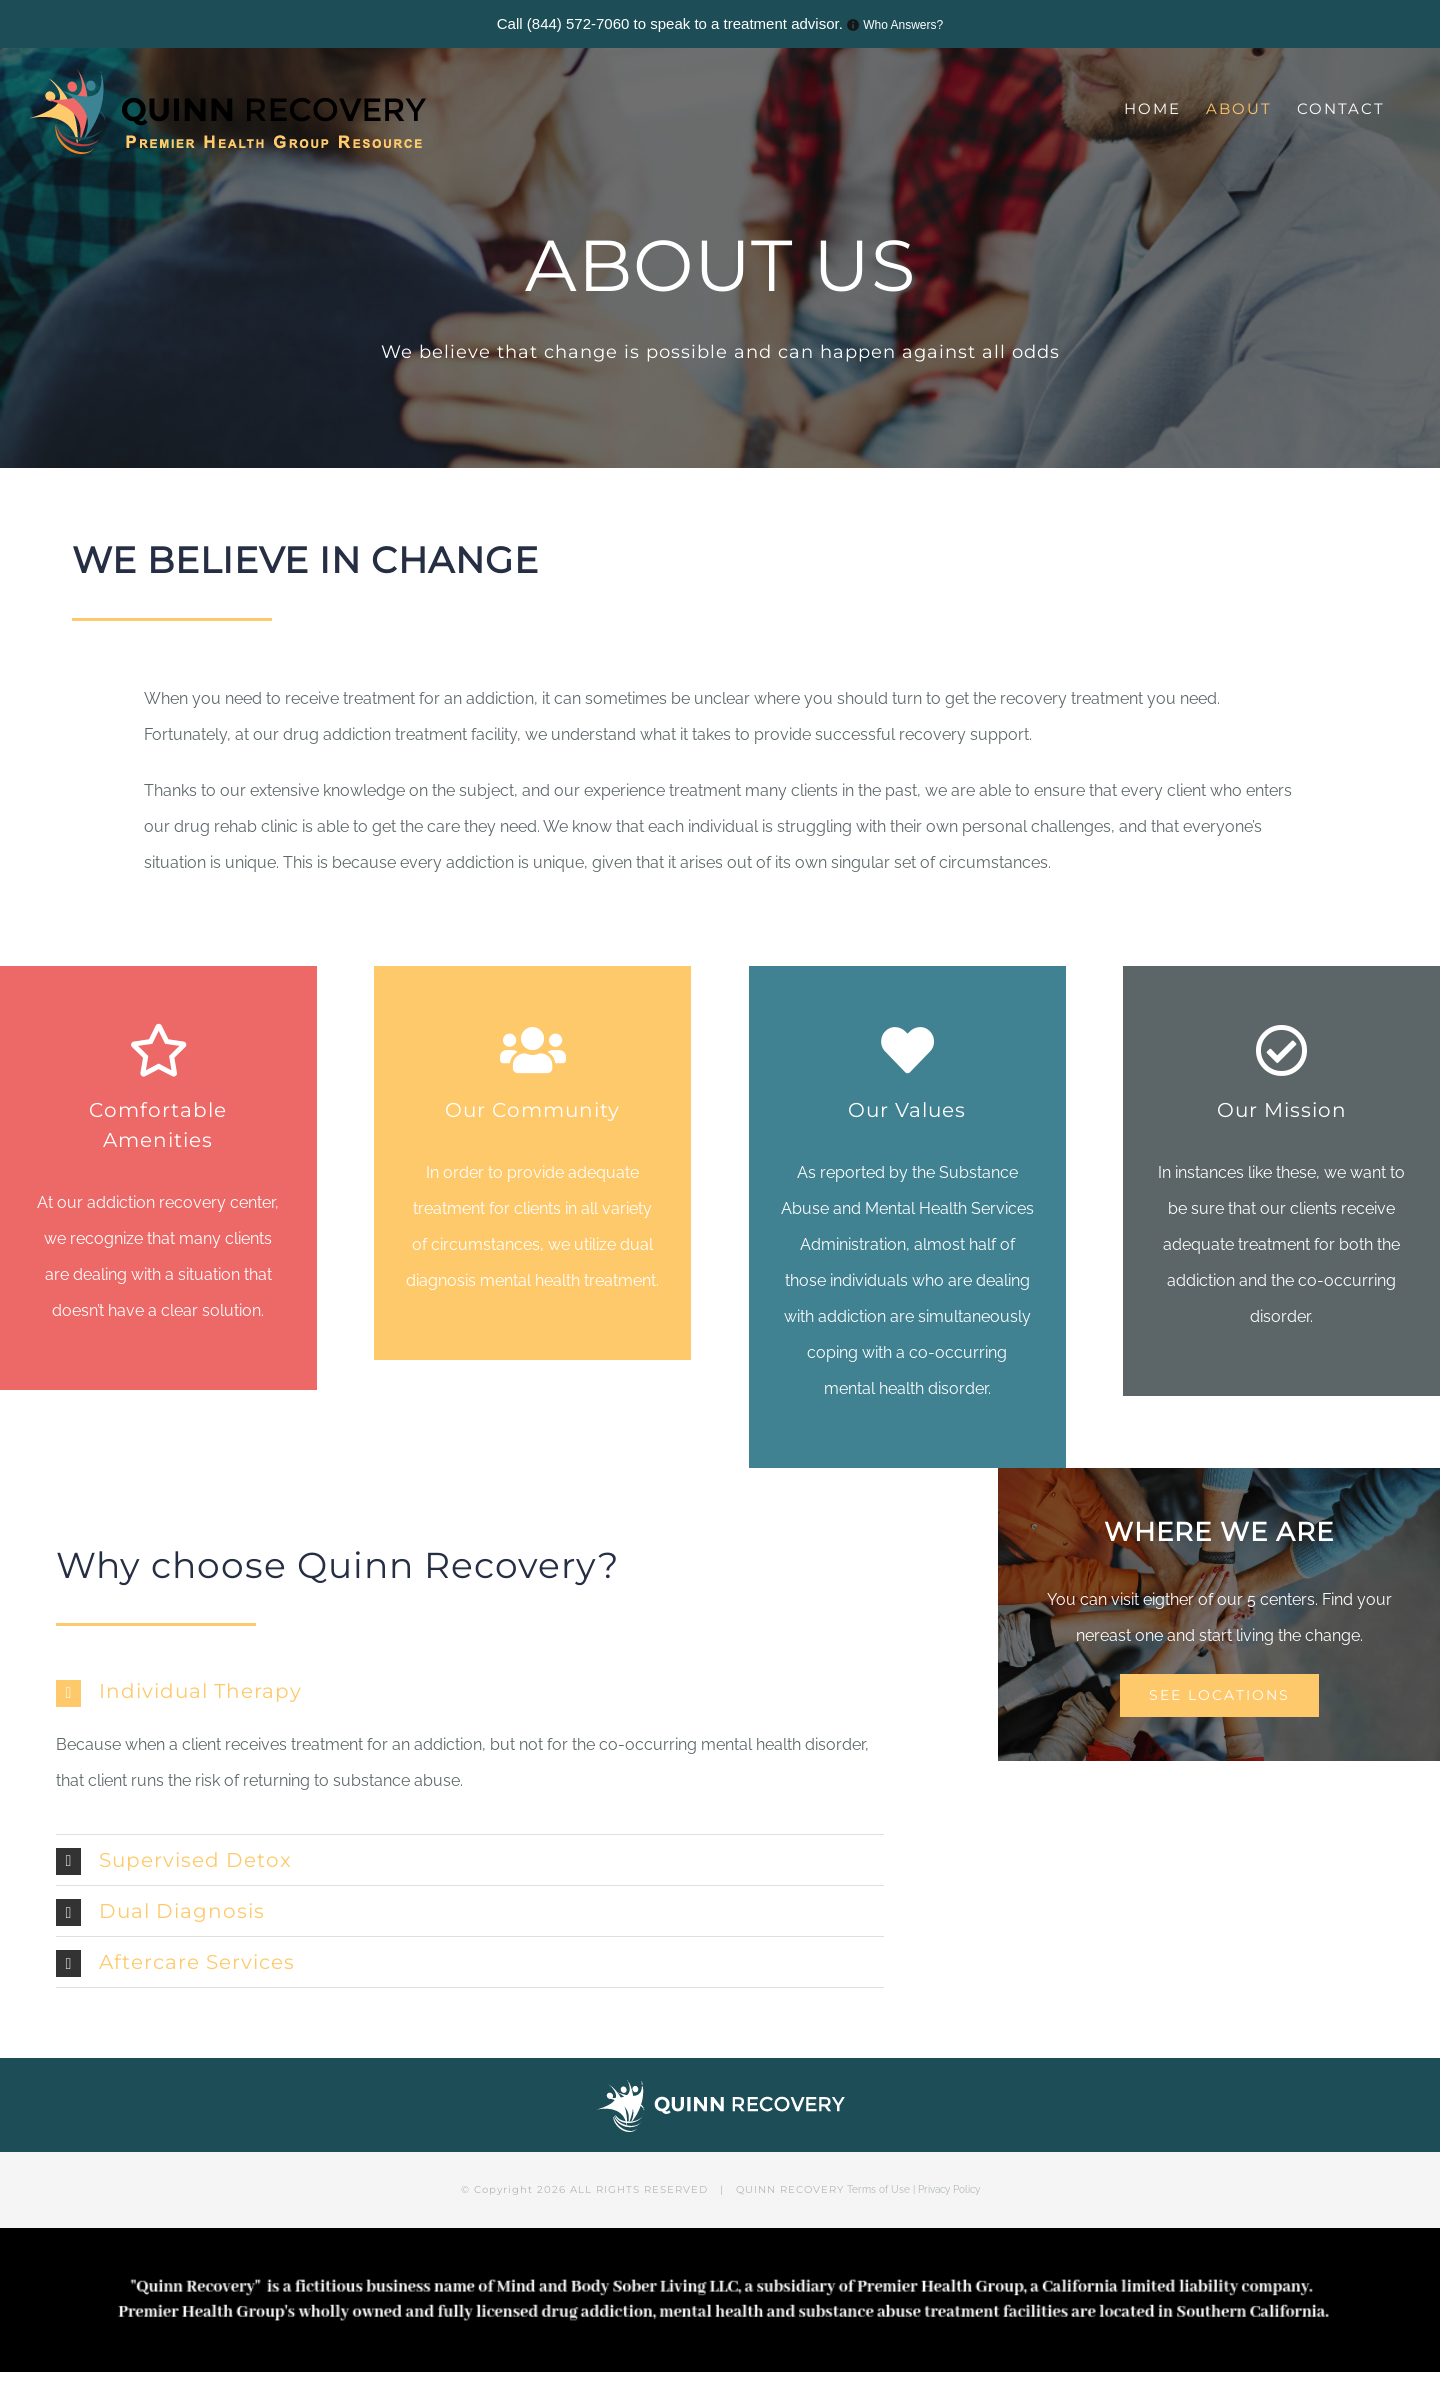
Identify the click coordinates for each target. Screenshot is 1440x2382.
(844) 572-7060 (578, 23)
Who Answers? (903, 25)
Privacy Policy (949, 2189)
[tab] (470, 1691)
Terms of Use (878, 2189)
